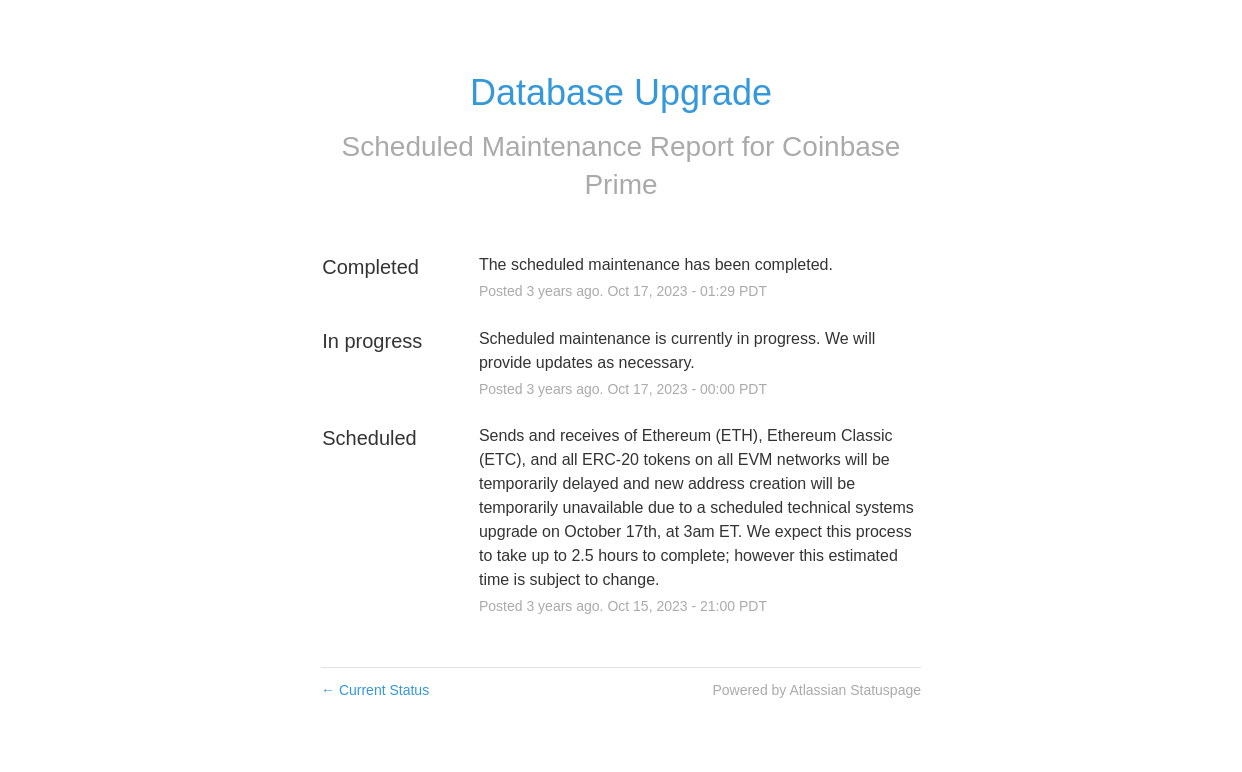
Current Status (375, 690)
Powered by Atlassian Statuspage (816, 690)
